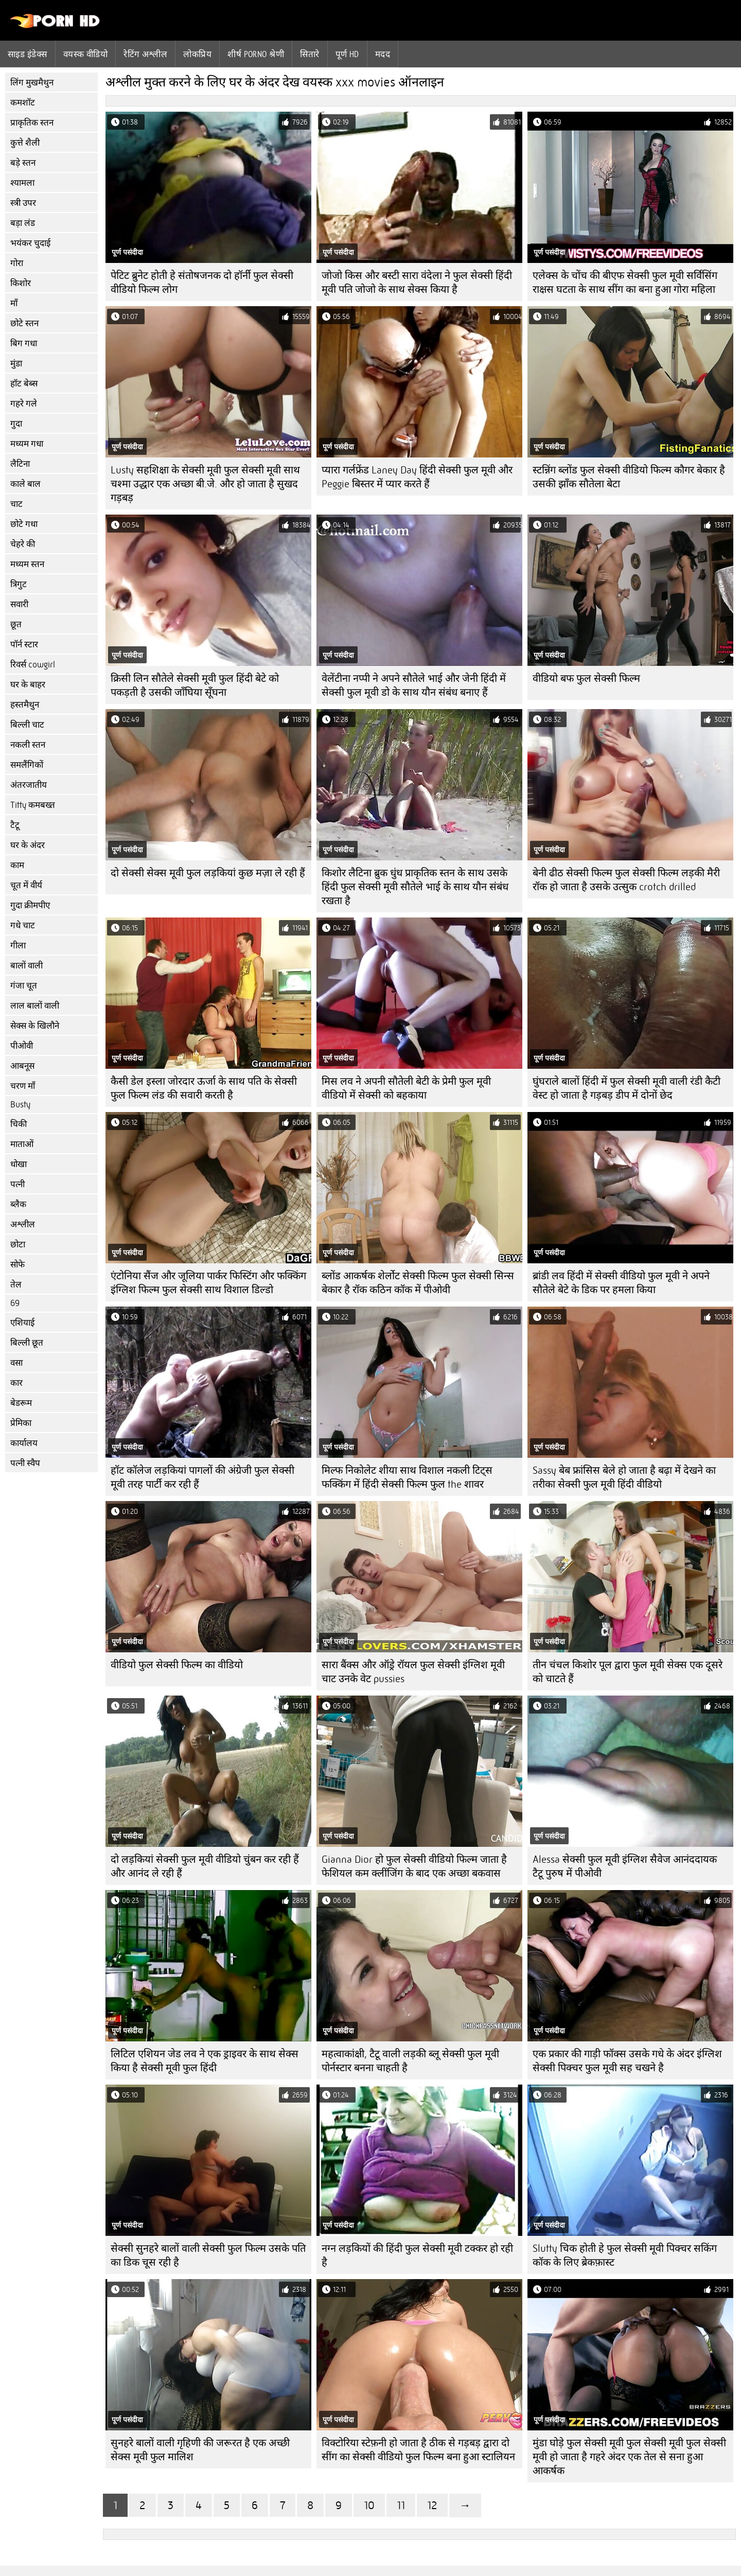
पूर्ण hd (347, 54)
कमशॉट (22, 103)
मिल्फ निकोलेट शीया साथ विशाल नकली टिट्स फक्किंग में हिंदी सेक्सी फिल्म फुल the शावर (407, 1477)
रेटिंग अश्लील (145, 54)
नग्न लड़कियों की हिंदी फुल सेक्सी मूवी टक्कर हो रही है (417, 2255)
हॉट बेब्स (24, 384)
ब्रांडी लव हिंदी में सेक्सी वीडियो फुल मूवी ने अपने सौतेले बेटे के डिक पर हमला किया (621, 1283)
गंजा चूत (23, 986)
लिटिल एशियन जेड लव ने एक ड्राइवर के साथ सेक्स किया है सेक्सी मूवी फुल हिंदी (204, 2061)
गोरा (16, 263)
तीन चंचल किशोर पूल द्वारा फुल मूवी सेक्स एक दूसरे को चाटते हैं (627, 1672)
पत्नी (17, 1184)
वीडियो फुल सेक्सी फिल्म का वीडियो (177, 1665)
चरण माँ (22, 1086)
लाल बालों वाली (34, 1006)
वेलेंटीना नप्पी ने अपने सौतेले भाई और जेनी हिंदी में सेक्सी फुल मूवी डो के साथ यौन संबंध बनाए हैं (414, 685)
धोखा (18, 1164)
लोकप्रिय (197, 54)
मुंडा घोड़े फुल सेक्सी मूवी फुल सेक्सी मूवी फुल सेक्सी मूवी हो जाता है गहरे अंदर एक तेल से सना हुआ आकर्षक (629, 2457)
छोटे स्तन (24, 323)
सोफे (17, 1264)
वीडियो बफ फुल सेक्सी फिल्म (586, 678)
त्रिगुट (18, 584)
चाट (16, 504)
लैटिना (20, 464)
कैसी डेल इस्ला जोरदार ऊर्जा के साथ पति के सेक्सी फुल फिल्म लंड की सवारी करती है (204, 1088)
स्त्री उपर (23, 203)
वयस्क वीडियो (85, 54)
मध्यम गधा (26, 444)
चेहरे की (22, 544)
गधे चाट (22, 925)
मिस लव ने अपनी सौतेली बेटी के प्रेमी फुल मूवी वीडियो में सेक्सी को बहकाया (406, 1088)
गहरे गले (23, 404)
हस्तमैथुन (24, 705)
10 (369, 2505)
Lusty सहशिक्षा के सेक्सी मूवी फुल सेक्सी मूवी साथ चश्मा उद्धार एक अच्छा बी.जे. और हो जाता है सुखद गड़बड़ (205, 484)
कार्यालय (24, 1443)
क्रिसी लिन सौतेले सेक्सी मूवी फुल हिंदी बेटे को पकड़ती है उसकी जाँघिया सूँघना (195, 685)
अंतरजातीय (28, 785)
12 (432, 2505)
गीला (18, 945)
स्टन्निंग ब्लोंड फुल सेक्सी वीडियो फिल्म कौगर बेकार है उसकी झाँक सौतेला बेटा (629, 477)
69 (15, 1303)
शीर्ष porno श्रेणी (255, 54)
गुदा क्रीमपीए (30, 905)
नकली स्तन (27, 745)
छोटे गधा (24, 524)
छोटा (17, 1244)
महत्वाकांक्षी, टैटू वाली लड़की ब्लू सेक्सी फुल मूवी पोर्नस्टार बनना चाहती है (410, 2061)
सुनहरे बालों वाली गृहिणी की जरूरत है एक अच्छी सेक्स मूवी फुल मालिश (200, 2450)
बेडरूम (21, 1403)
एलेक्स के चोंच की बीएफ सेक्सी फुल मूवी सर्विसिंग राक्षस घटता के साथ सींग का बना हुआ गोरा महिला (625, 282)
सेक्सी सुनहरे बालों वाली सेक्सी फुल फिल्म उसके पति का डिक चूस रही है (208, 2255)
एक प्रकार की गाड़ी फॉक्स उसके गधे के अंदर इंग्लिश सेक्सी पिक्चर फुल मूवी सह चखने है (627, 2061)
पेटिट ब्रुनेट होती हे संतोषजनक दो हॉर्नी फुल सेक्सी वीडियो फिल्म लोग (202, 282)
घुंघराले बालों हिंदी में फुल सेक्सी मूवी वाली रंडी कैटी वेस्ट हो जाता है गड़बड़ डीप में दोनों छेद (626, 1088)
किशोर (20, 283)
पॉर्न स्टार (24, 644)
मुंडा (16, 363)
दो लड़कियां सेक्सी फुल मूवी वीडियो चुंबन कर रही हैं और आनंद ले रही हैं (205, 1866)
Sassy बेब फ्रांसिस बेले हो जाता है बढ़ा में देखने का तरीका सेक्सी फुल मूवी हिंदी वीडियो (624, 1477)
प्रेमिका (20, 1423)
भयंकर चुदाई (30, 243)
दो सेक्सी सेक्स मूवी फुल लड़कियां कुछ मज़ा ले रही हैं (208, 873)
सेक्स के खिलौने (34, 1026)
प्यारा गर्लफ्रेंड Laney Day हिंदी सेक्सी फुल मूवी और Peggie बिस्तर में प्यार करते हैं (417, 477)
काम (17, 865)
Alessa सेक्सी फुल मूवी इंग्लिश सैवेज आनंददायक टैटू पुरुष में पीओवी (625, 1866)
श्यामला (22, 183)
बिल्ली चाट (27, 725)
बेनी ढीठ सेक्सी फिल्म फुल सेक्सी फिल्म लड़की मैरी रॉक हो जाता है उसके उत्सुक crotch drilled (626, 880)
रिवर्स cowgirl (32, 664)
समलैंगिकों (26, 765)
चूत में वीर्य (26, 885)
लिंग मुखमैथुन (32, 82)
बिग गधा (23, 343)
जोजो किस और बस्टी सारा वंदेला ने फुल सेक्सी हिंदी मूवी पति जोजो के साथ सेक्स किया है (417, 282)
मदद (382, 54)
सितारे (309, 54)
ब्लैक (18, 1204)
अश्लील (22, 1224)
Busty (20, 1104)
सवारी (19, 604)
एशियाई (22, 1323)
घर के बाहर (27, 685)
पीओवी (21, 1046)
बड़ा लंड (22, 223)
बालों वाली (26, 966)
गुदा (16, 424)
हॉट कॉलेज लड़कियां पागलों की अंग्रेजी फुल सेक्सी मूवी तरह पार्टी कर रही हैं (202, 1477)
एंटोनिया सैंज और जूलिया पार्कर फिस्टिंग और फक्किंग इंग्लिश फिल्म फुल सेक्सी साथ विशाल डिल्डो (208, 1283)
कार (16, 1383)
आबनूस (22, 1066)
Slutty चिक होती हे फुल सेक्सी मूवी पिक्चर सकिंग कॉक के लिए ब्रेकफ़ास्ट (625, 2255)
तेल (16, 1285)
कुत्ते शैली (25, 143)
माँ (13, 303)
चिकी (18, 1124)
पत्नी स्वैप (25, 1463)
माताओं (21, 1144)
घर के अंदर (27, 845)
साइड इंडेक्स (27, 54)
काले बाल (25, 484)
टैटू (15, 825)
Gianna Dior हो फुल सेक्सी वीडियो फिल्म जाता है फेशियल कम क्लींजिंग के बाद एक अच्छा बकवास (414, 1866)
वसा (16, 1363)
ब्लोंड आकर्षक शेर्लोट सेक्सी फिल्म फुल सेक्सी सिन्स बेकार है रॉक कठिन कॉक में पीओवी (418, 1283)
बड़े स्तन (23, 163)
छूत (16, 624)
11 (401, 2505)
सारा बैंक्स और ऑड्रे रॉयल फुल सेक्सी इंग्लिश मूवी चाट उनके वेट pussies (413, 1672)
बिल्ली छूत (26, 1343)
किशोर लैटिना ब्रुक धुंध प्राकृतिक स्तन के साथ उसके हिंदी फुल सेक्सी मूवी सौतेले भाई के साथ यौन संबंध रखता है (415, 887)
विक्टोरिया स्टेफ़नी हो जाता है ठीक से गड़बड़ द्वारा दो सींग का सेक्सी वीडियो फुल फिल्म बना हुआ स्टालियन (418, 2450)
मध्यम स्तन (27, 564)
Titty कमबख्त (32, 805)
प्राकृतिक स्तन (32, 123)
